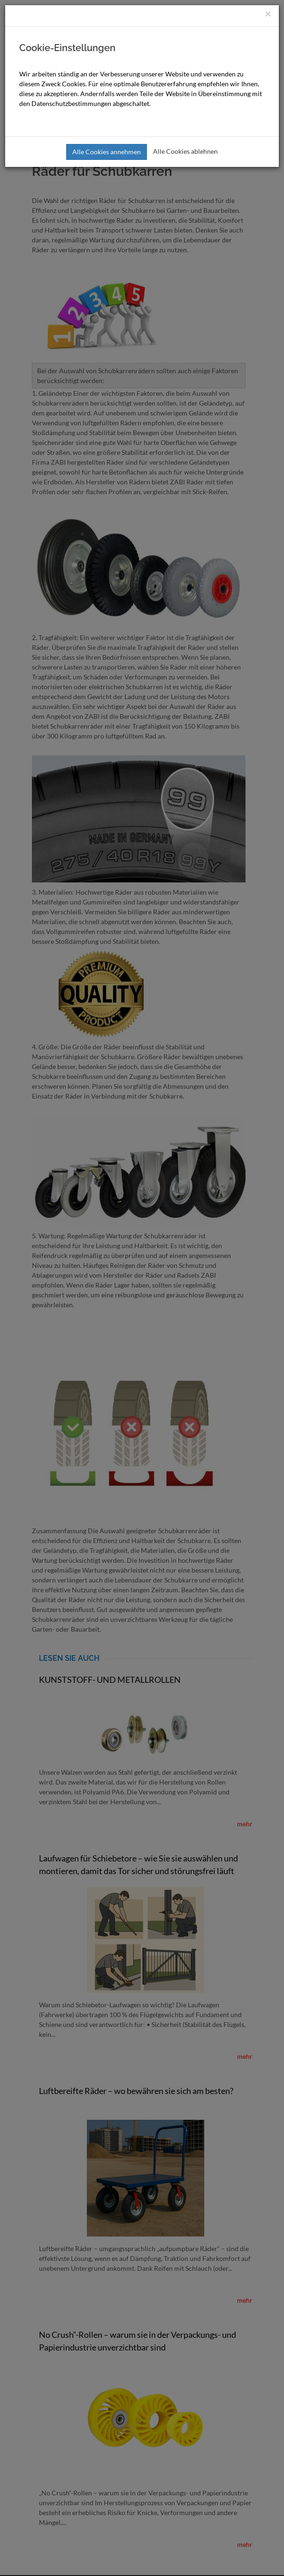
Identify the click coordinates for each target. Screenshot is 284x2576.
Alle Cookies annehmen (106, 152)
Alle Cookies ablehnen (185, 151)
